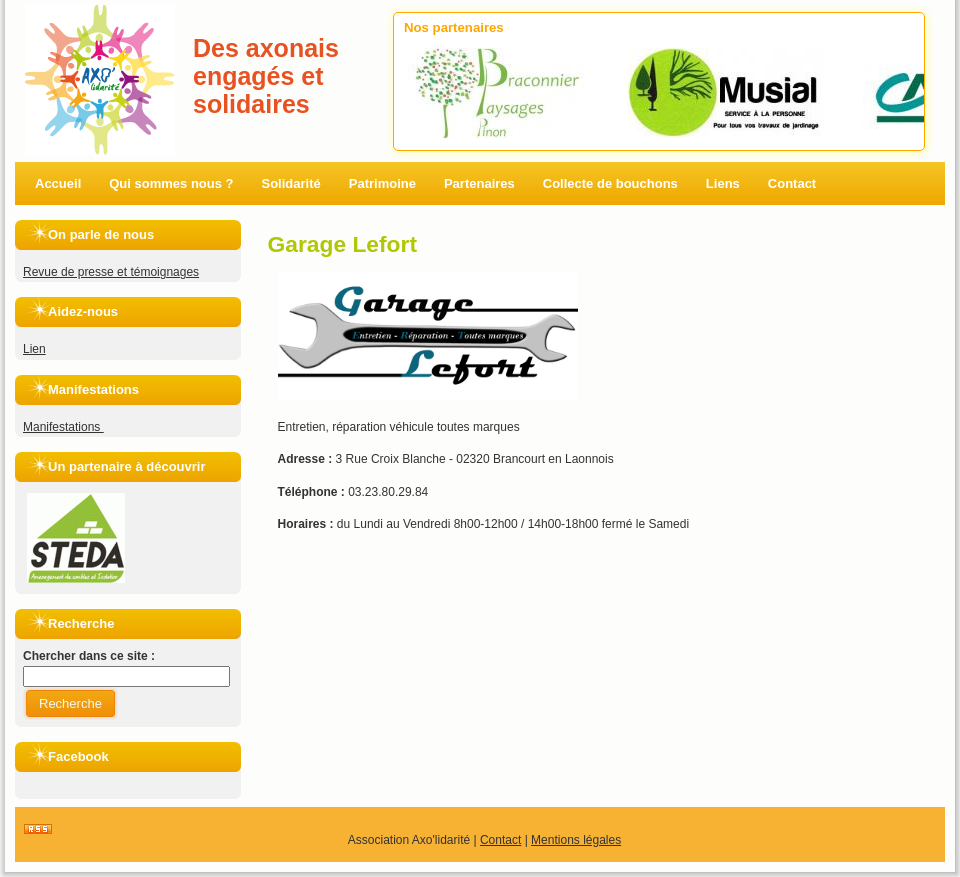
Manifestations (63, 427)
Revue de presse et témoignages (111, 272)
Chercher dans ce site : (89, 656)
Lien (34, 349)
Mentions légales (576, 840)
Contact (500, 840)
